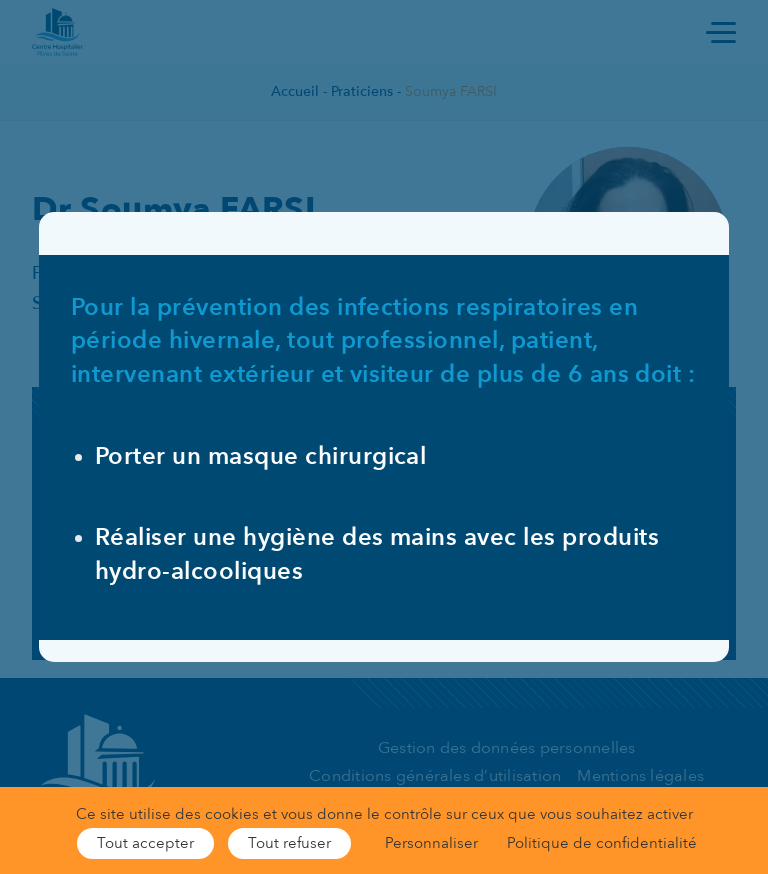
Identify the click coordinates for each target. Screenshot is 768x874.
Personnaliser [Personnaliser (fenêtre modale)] (431, 843)
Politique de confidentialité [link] (602, 843)
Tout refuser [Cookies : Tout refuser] (289, 843)
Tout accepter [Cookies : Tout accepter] (145, 843)
